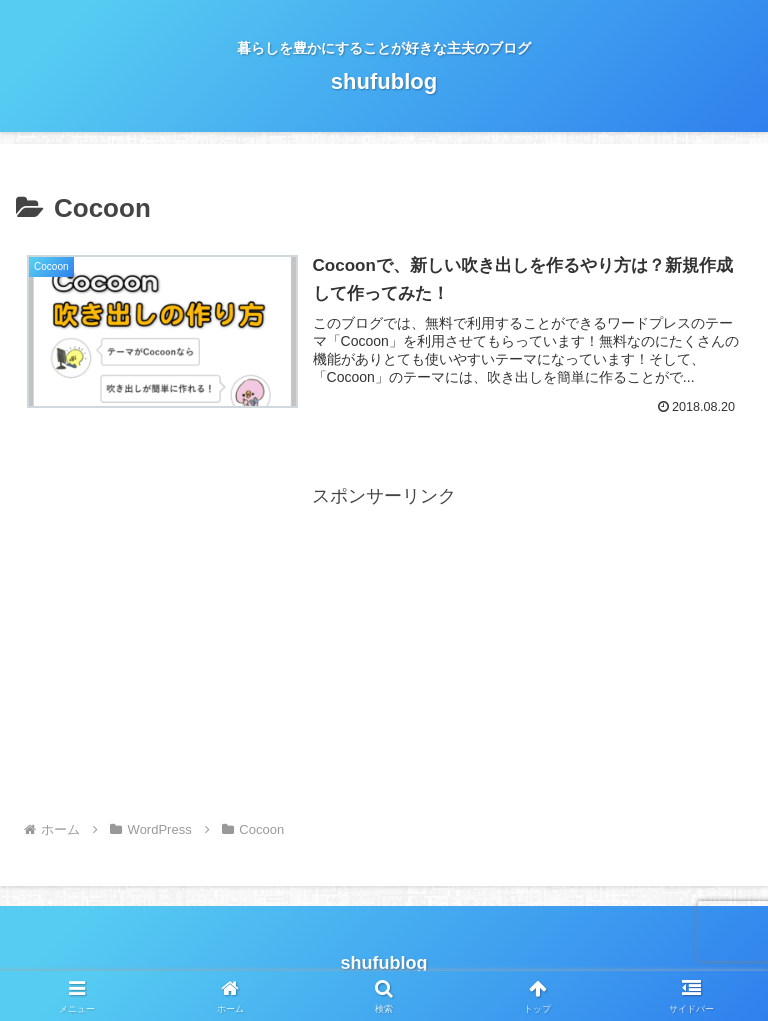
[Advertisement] (384, 653)
